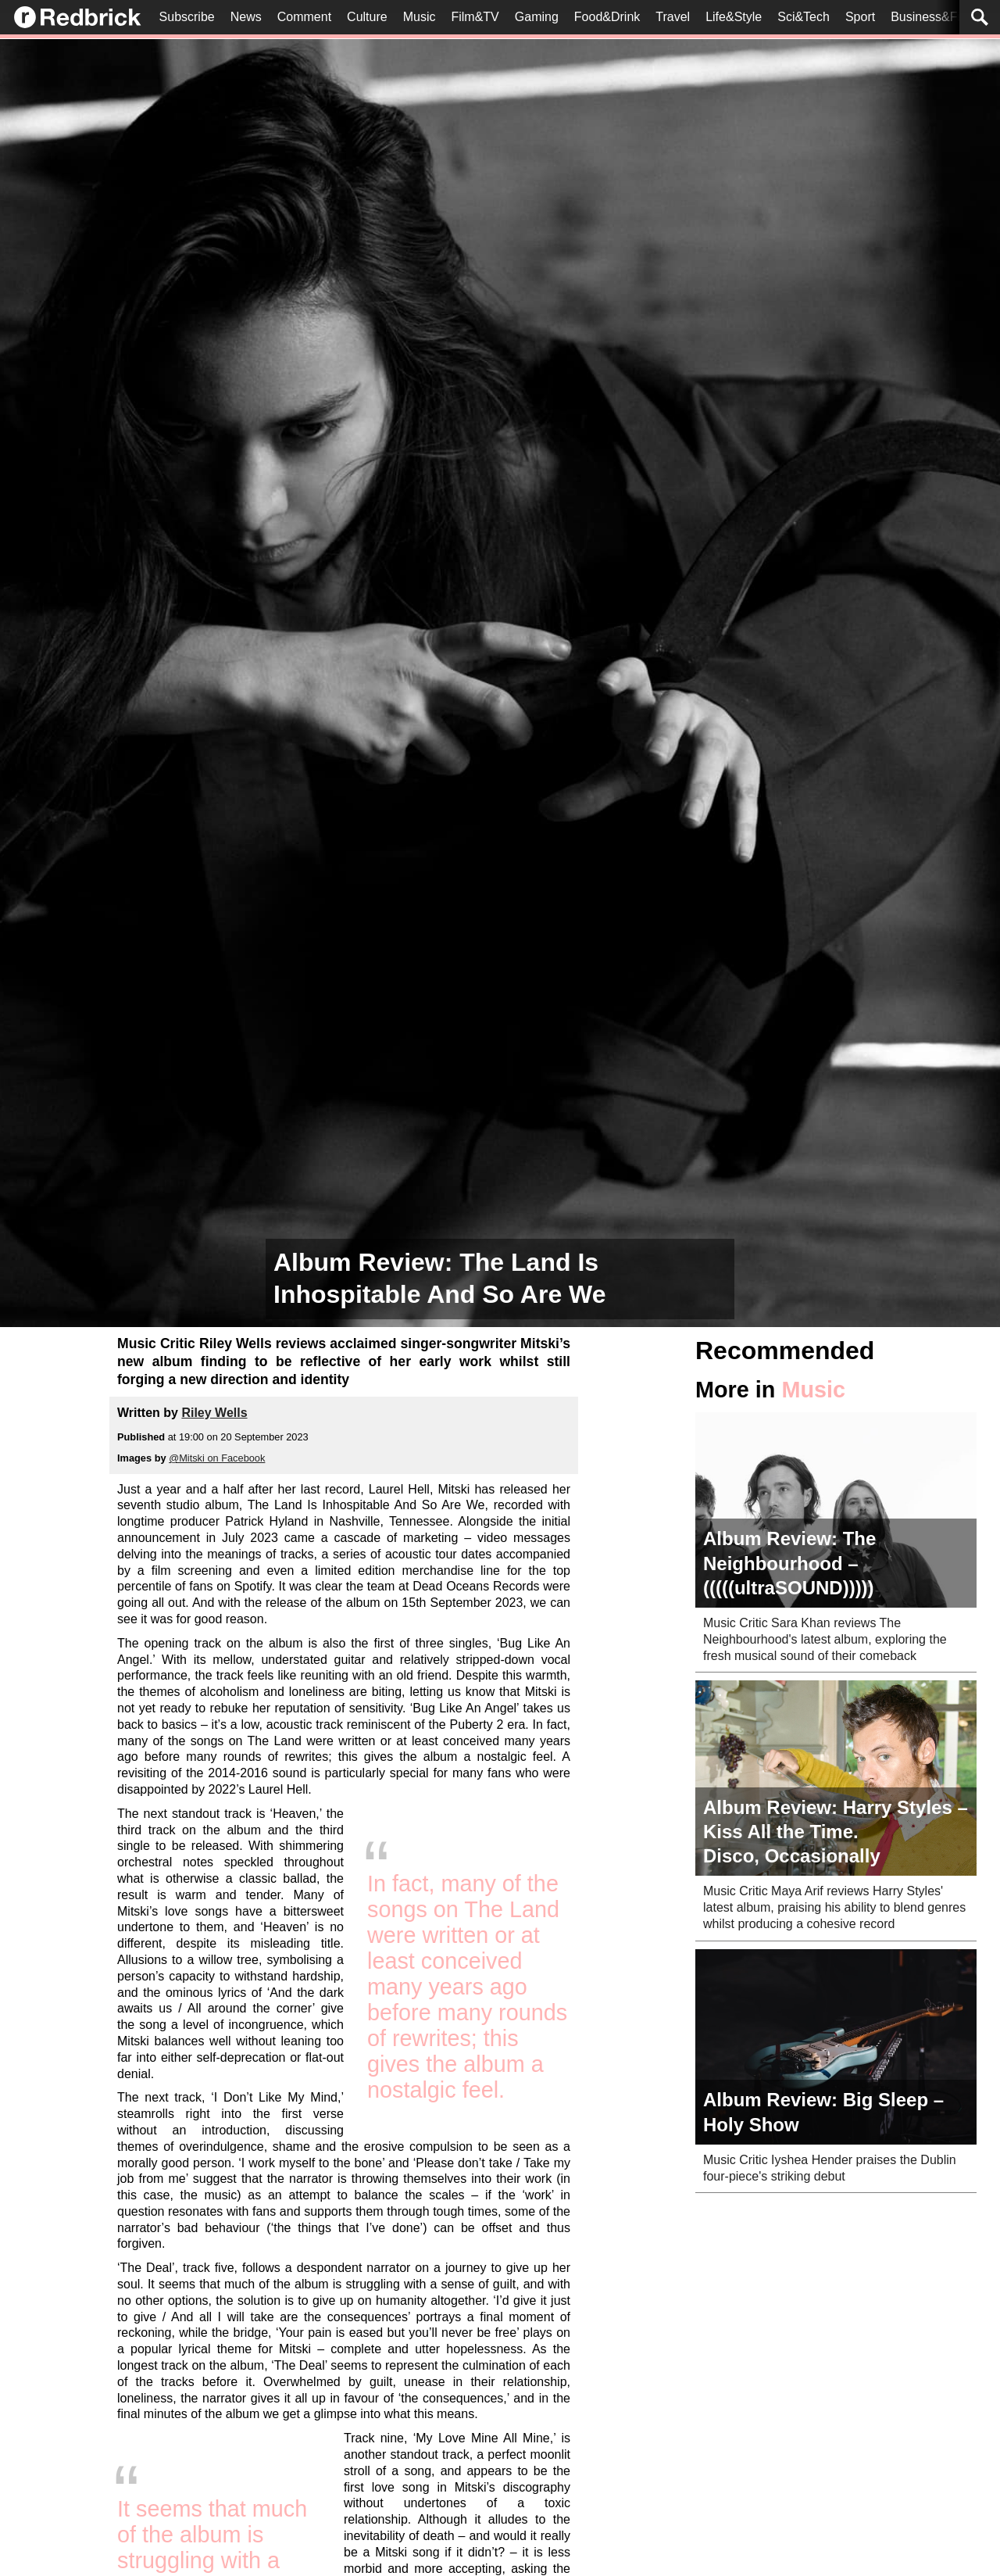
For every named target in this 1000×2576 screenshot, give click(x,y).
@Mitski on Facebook (217, 1458)
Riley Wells (214, 1412)
